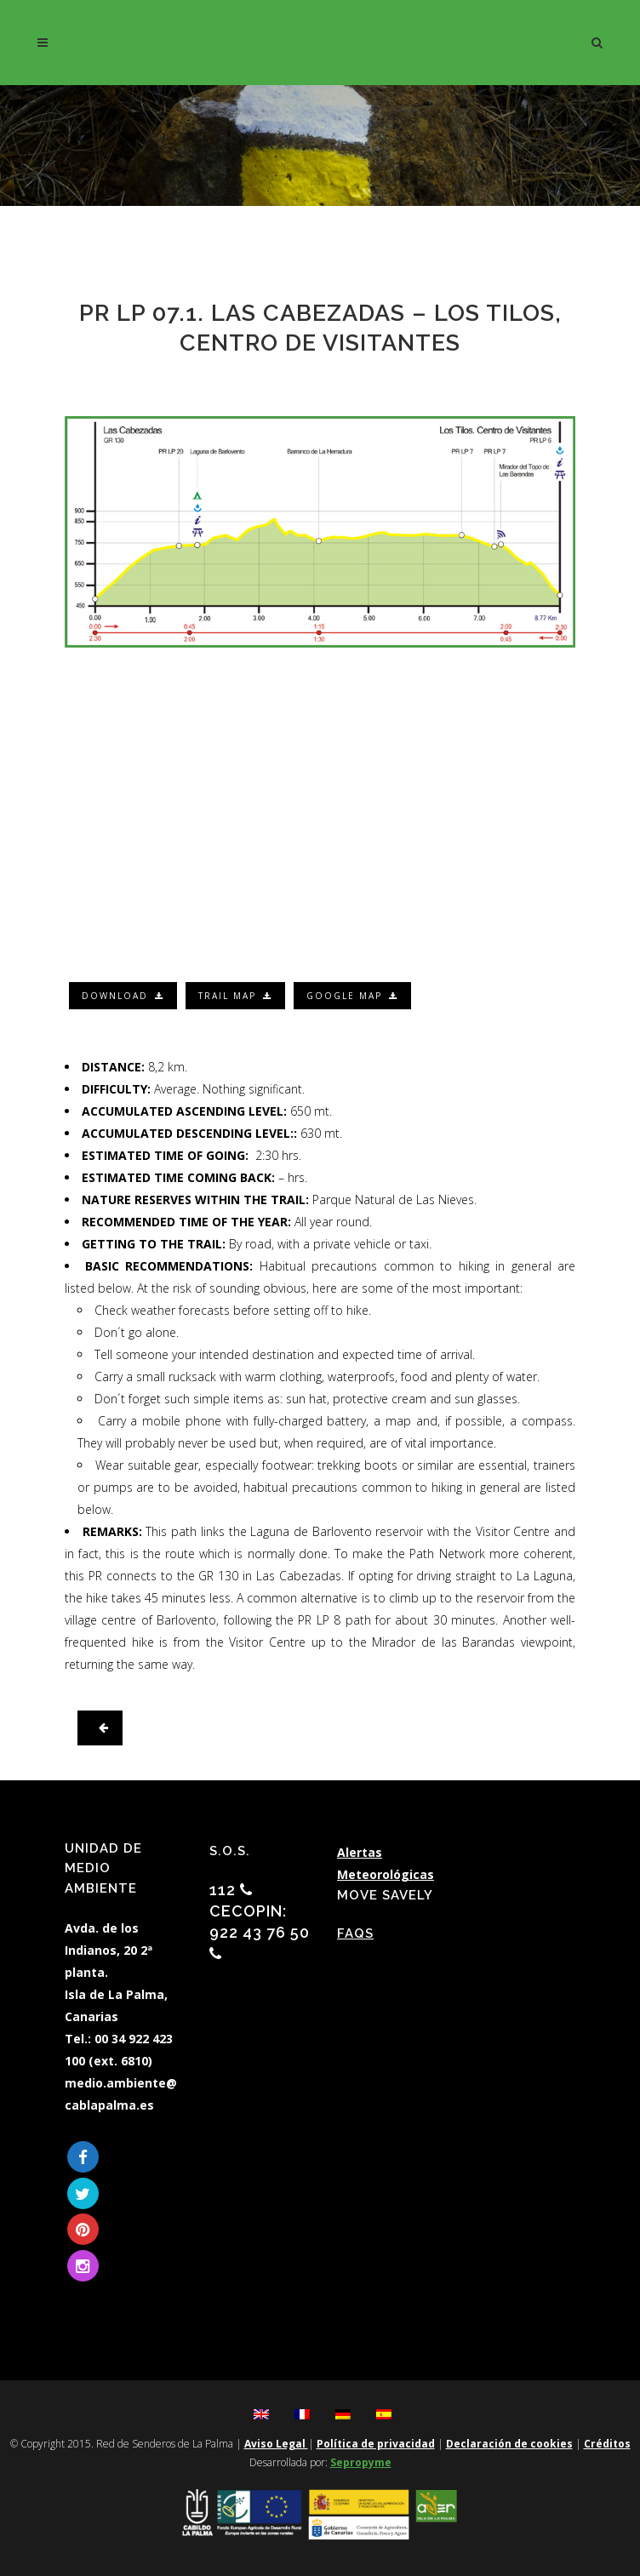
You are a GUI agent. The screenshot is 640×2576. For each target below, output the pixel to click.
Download (123, 996)
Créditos (607, 2443)
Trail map (235, 996)
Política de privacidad (376, 2443)
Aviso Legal (276, 2443)
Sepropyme (360, 2462)
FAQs (355, 1933)
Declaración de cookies (509, 2443)
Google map (352, 996)
